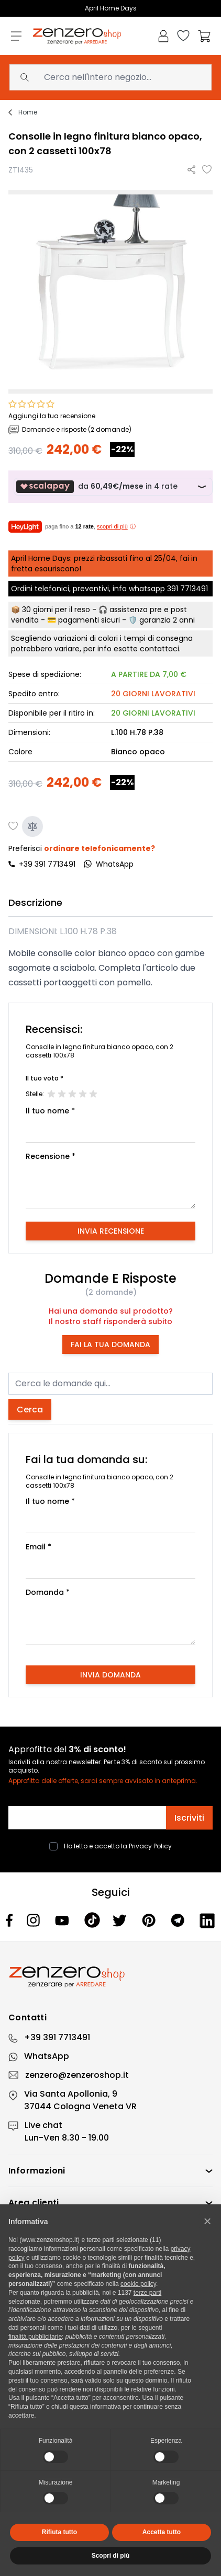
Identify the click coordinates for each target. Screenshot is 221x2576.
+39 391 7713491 (47, 864)
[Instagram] (34, 1920)
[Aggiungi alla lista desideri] (207, 170)
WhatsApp (46, 2056)
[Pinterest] (150, 1920)
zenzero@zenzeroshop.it (77, 2075)
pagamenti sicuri (89, 620)
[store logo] (76, 36)
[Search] (24, 77)
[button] (207, 2221)
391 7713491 (187, 588)
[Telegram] (179, 1920)
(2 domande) (111, 1292)
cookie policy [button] (138, 2283)
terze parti (147, 2292)
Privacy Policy (150, 1846)
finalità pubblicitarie (35, 2336)
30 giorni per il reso (56, 609)
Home (27, 112)
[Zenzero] (110, 1976)
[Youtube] (63, 1920)
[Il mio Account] (163, 36)
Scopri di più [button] (111, 2555)
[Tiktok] (92, 1920)
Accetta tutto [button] (161, 2532)
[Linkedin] (207, 1920)
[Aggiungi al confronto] (32, 826)
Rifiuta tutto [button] (59, 2532)
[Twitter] (121, 1920)
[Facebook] (10, 1920)
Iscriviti (189, 1818)
